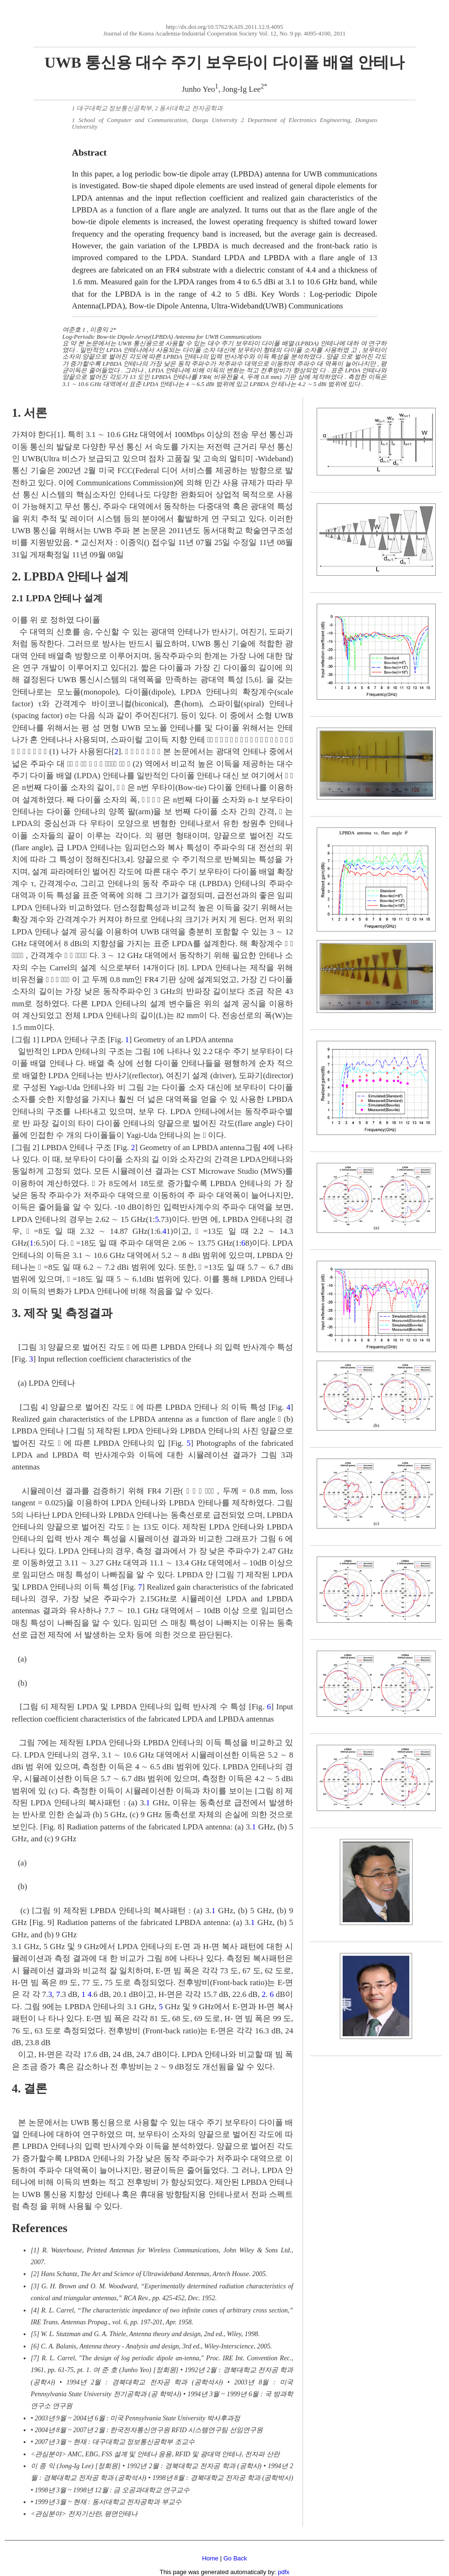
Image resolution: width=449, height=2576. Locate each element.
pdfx (284, 2572)
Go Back (235, 2558)
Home (210, 2558)
